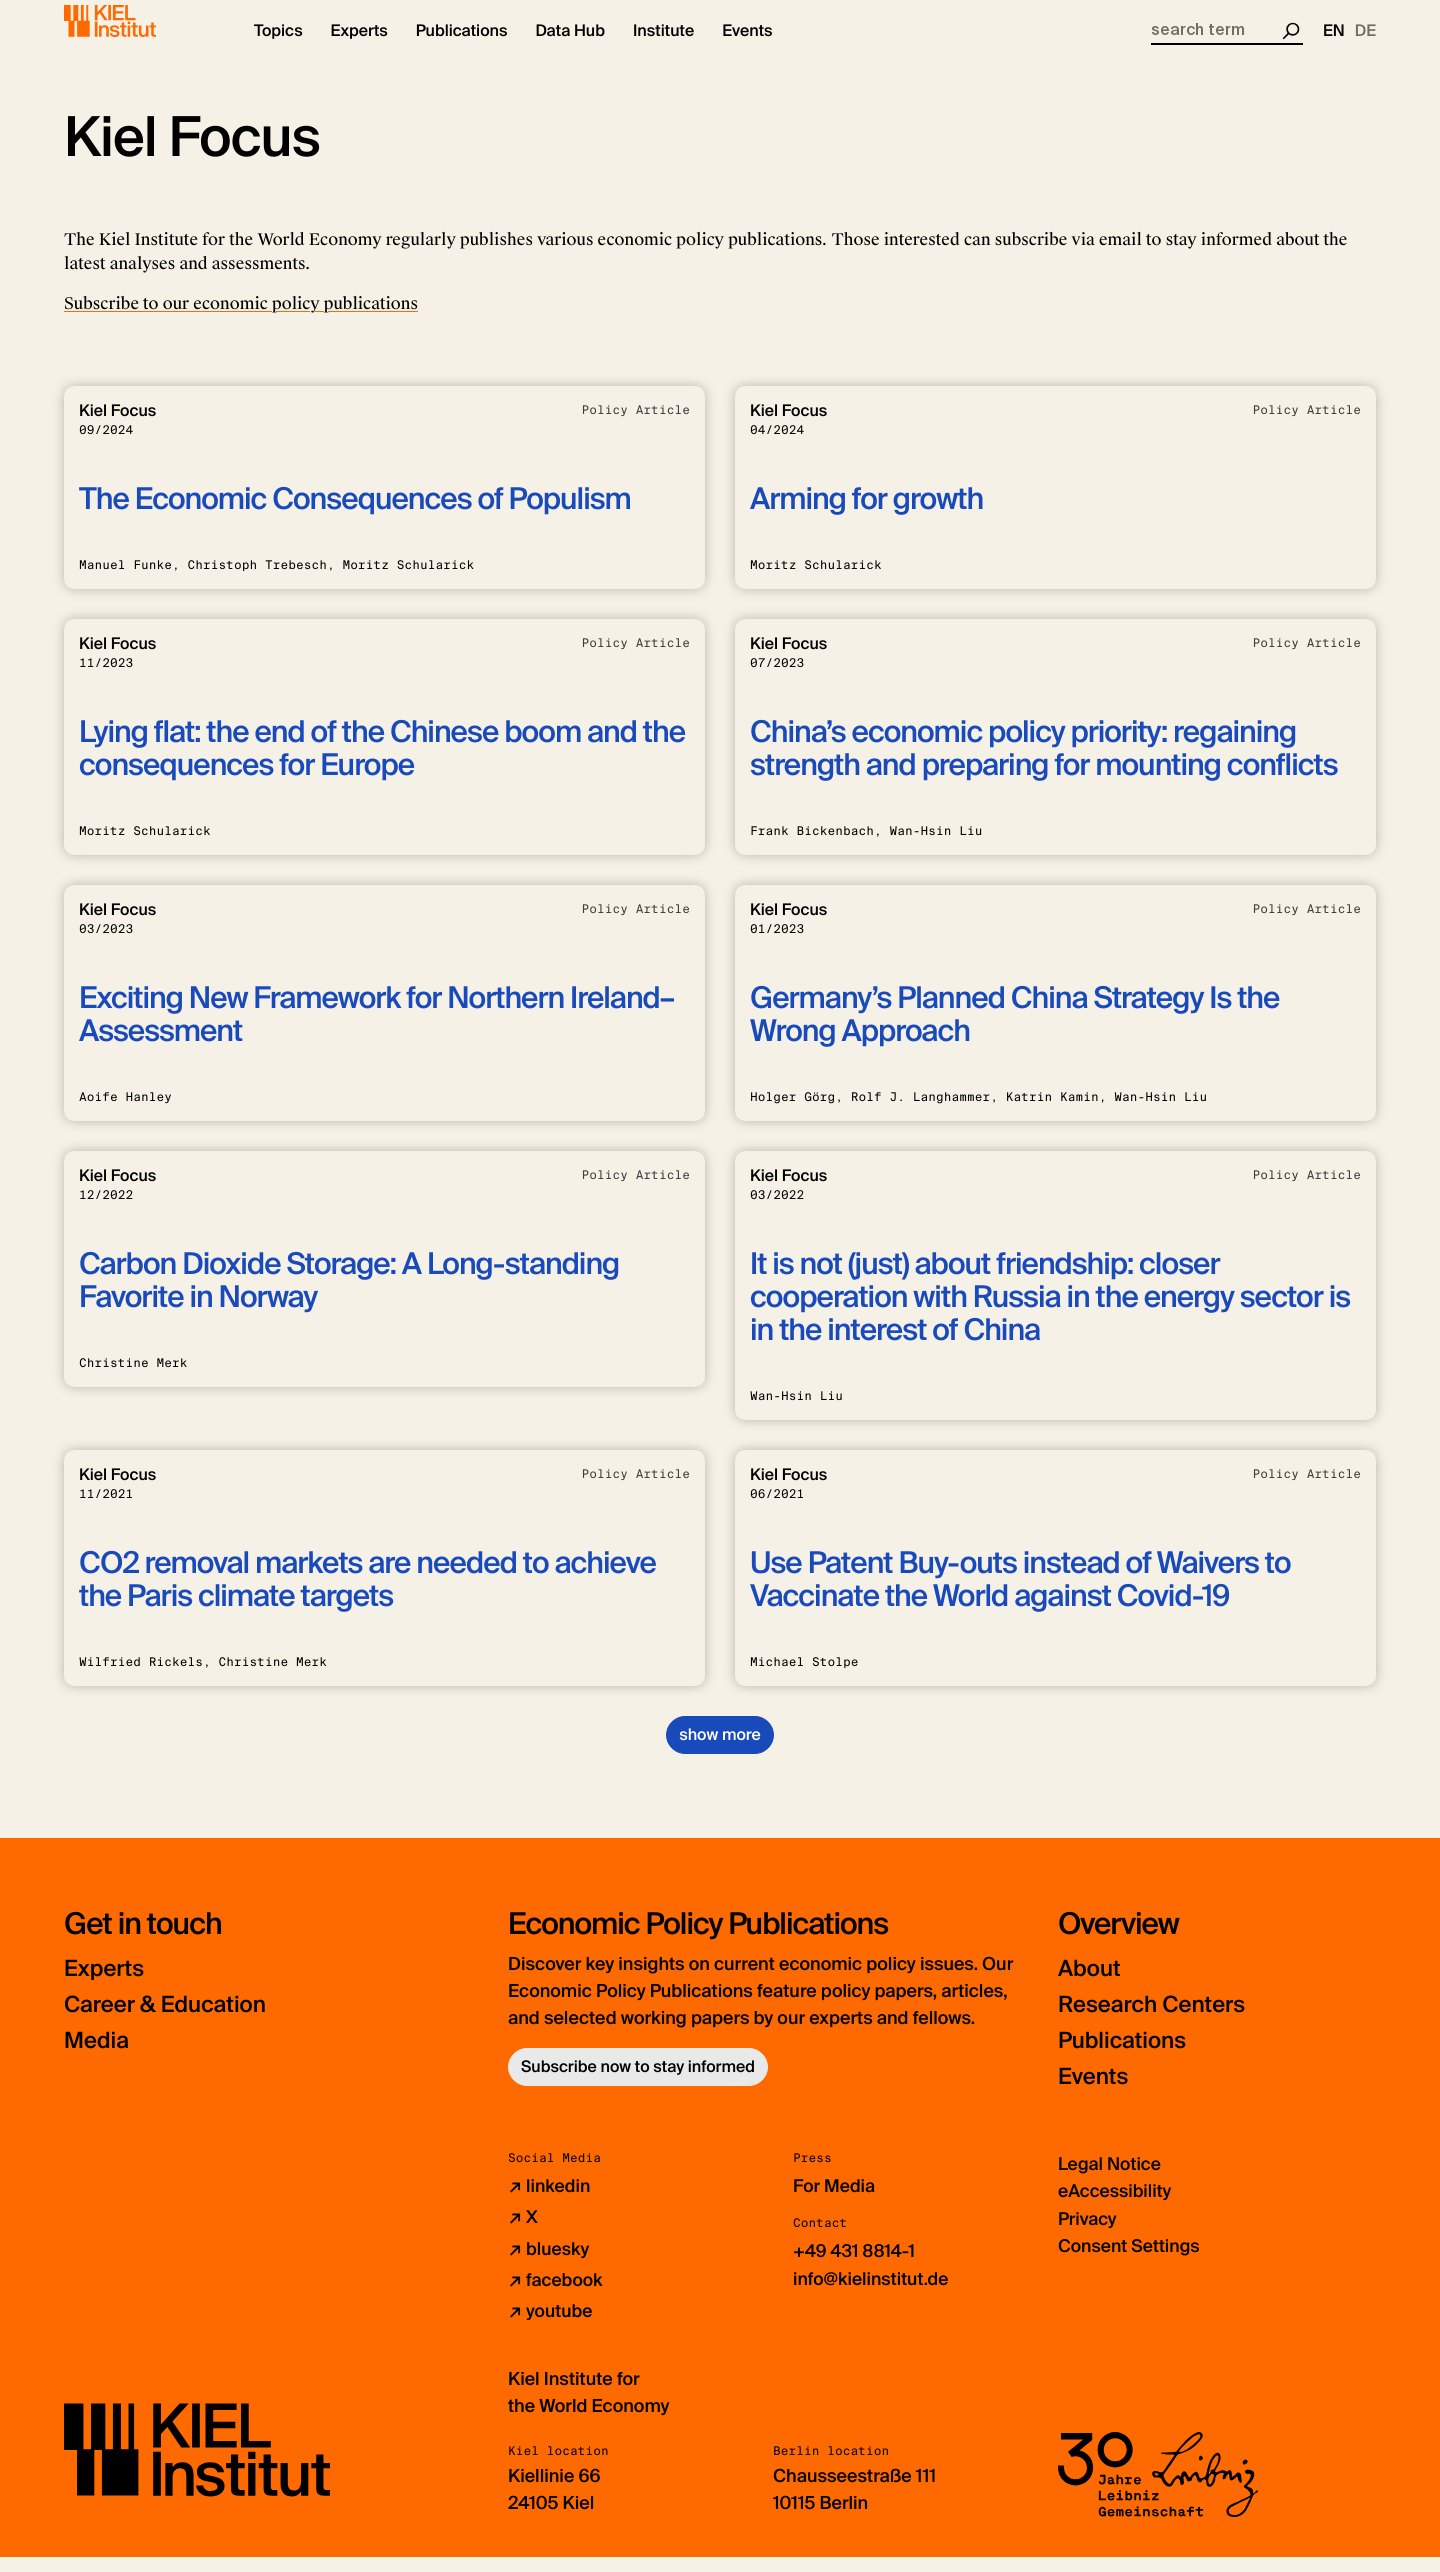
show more (719, 1751)
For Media (835, 2203)
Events (1095, 2093)
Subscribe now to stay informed (638, 2083)
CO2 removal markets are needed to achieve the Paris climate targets (367, 1597)
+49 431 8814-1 (855, 2268)
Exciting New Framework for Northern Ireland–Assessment (376, 1032)
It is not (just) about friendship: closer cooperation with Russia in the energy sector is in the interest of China (1050, 1314)
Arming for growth (866, 516)
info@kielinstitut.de (872, 2295)
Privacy (1088, 2235)
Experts (107, 1985)
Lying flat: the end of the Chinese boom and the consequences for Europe (382, 766)
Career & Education (172, 2021)
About (1091, 1985)
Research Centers (1158, 2021)
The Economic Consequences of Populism (355, 516)
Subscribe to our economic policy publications (241, 320)
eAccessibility (1116, 2208)
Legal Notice (1110, 2181)
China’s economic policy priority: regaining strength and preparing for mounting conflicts (1043, 766)
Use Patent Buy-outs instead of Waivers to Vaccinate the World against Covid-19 (1020, 1597)
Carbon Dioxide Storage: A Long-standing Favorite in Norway (349, 1298)
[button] (278, 50)
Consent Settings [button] (1130, 2262)
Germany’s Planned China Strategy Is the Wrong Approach (1014, 1032)
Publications (1126, 2057)
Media (99, 2057)
